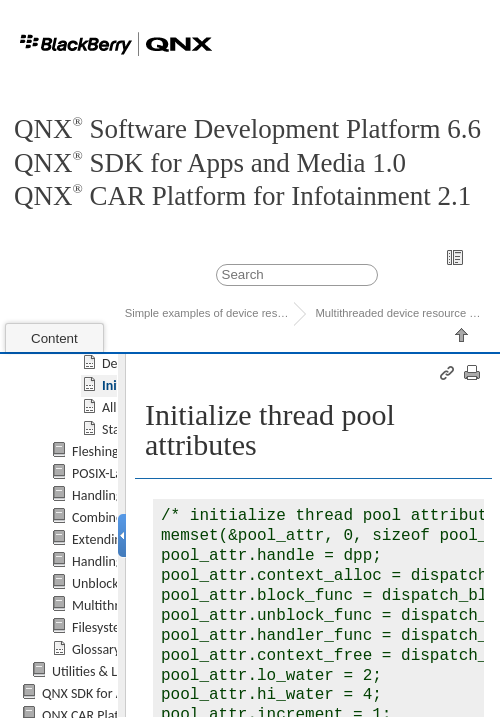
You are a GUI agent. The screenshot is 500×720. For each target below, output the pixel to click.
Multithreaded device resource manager (399, 313)
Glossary (96, 649)
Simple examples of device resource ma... (209, 313)
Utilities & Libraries (106, 671)
